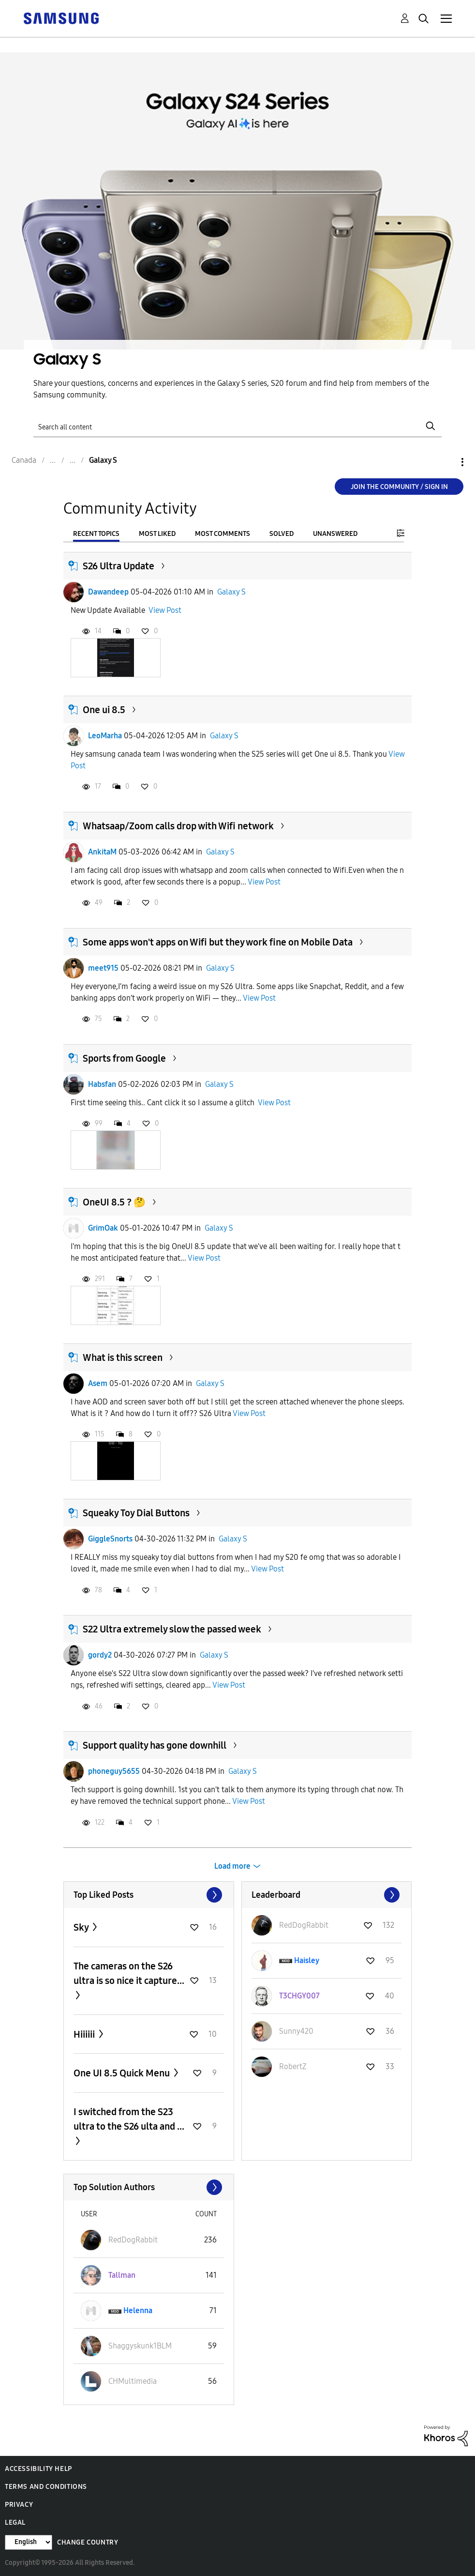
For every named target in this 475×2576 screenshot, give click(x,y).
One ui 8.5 (104, 710)
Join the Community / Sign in (399, 487)
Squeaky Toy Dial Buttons (136, 1513)
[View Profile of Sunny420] (296, 2031)
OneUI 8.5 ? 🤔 (114, 1202)
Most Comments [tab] (222, 534)
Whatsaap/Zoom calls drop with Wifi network (178, 826)
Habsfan (102, 1084)
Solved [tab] (281, 534)
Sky (82, 1927)
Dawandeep (108, 591)
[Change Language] (28, 2542)
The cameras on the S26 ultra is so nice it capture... (129, 1973)
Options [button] (446, 462)
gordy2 (100, 1655)
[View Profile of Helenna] (137, 2310)
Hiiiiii (85, 2034)
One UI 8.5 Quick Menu (123, 2073)
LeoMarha (105, 735)
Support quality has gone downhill (154, 1745)
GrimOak (103, 1228)
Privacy (19, 2504)
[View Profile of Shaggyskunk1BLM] (140, 2345)
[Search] (237, 425)
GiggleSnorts (110, 1538)
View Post (164, 610)
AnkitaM (102, 851)
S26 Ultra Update (118, 566)
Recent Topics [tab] (96, 534)
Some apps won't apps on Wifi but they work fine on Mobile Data (218, 942)
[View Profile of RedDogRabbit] (303, 1925)
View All (149, 1895)
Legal (15, 2522)
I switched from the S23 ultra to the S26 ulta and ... (129, 2119)
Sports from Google (124, 1058)
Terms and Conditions (46, 2487)
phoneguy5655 (114, 1771)
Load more (232, 1866)
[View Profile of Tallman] (121, 2275)
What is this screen (123, 1357)
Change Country (87, 2542)
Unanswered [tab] (335, 534)
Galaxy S (231, 591)
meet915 (103, 968)
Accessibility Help (38, 2469)
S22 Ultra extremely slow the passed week (172, 1629)
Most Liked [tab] (157, 534)
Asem (97, 1383)
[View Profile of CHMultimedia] (132, 2381)
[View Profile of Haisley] (306, 1960)
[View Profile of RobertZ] (293, 2066)
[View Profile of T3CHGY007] (299, 1995)
